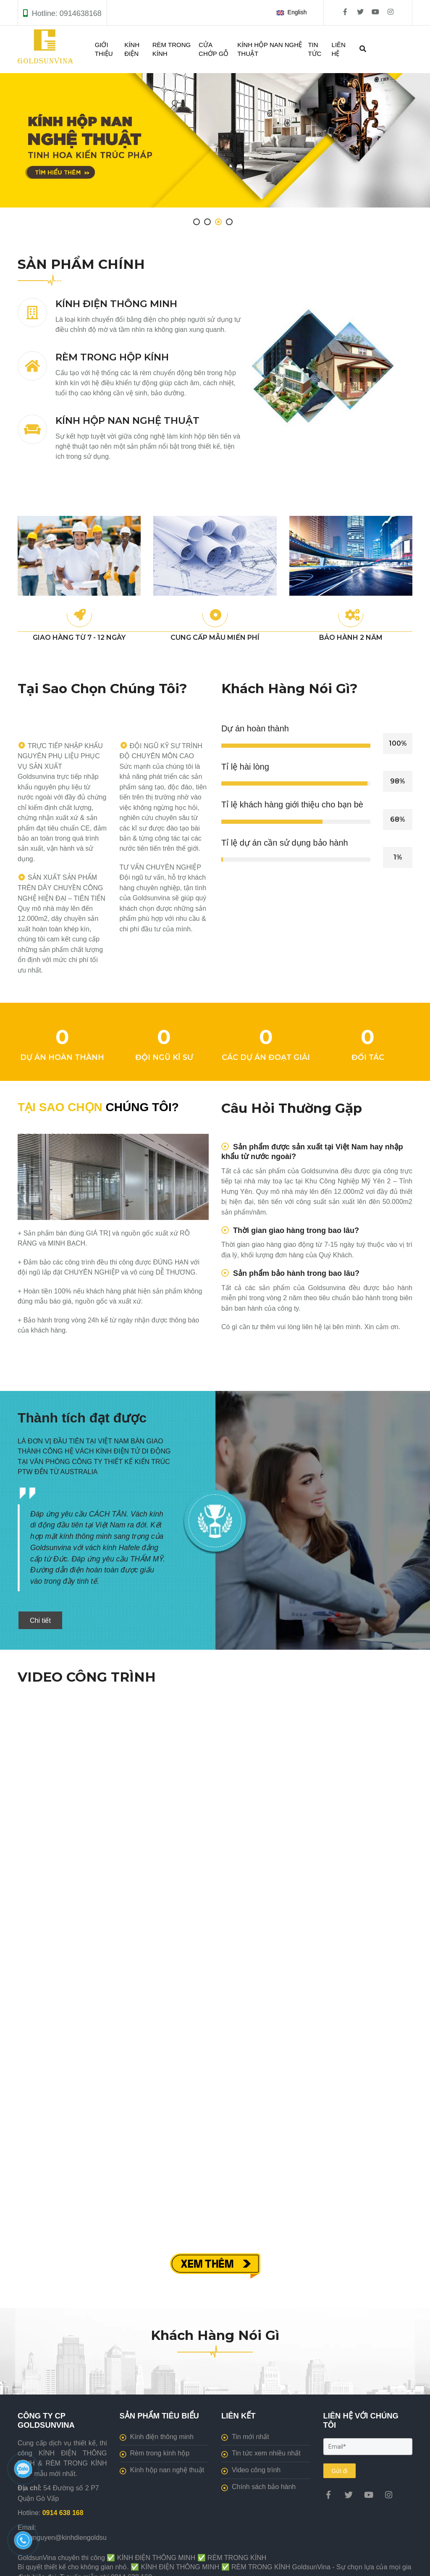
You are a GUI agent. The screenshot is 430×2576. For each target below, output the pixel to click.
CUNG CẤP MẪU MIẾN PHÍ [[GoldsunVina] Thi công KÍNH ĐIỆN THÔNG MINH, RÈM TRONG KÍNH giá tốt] (215, 637)
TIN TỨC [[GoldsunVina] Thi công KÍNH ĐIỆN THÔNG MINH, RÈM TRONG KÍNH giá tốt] (314, 49)
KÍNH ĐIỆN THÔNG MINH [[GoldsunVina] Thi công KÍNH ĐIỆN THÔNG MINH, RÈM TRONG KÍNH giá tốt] (116, 304)
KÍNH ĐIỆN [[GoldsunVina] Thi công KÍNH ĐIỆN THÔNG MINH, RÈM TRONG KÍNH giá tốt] (131, 49)
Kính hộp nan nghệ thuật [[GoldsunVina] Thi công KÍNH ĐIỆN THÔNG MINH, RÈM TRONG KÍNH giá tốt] (162, 2470)
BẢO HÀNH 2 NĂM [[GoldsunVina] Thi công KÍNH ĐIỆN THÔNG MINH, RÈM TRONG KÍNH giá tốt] (351, 637)
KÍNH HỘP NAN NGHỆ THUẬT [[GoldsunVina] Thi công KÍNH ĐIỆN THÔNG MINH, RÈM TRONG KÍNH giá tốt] (127, 420)
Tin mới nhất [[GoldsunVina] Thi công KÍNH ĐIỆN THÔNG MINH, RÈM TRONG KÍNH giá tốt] (245, 2437)
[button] (293, 13)
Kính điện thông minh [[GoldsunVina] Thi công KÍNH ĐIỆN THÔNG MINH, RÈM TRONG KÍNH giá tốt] (157, 2437)
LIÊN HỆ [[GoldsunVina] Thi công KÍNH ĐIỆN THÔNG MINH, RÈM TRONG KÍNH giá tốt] (339, 49)
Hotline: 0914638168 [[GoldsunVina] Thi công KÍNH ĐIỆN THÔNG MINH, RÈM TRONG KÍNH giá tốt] (67, 13)
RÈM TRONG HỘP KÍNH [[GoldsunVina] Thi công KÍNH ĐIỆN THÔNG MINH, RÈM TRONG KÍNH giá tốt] (112, 357)
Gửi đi (340, 2471)
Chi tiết (40, 1620)
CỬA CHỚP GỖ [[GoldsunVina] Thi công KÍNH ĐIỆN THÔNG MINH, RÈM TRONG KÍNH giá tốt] (213, 49)
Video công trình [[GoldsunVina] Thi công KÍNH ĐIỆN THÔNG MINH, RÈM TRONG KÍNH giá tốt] (251, 2470)
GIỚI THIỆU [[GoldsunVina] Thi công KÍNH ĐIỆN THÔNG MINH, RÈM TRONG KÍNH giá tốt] (104, 49)
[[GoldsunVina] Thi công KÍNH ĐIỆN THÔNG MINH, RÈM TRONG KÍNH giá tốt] (328, 2495)
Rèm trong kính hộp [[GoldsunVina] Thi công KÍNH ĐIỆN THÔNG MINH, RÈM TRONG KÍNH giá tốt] (155, 2453)
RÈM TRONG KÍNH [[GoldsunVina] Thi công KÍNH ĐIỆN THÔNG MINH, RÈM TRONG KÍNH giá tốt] (171, 49)
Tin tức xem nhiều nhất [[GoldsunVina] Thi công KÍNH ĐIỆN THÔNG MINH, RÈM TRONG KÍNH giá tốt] (261, 2453)
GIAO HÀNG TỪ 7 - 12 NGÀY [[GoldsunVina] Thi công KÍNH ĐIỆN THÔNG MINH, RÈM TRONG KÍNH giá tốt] (79, 637)
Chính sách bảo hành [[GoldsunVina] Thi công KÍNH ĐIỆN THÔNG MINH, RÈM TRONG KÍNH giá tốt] (258, 2487)
